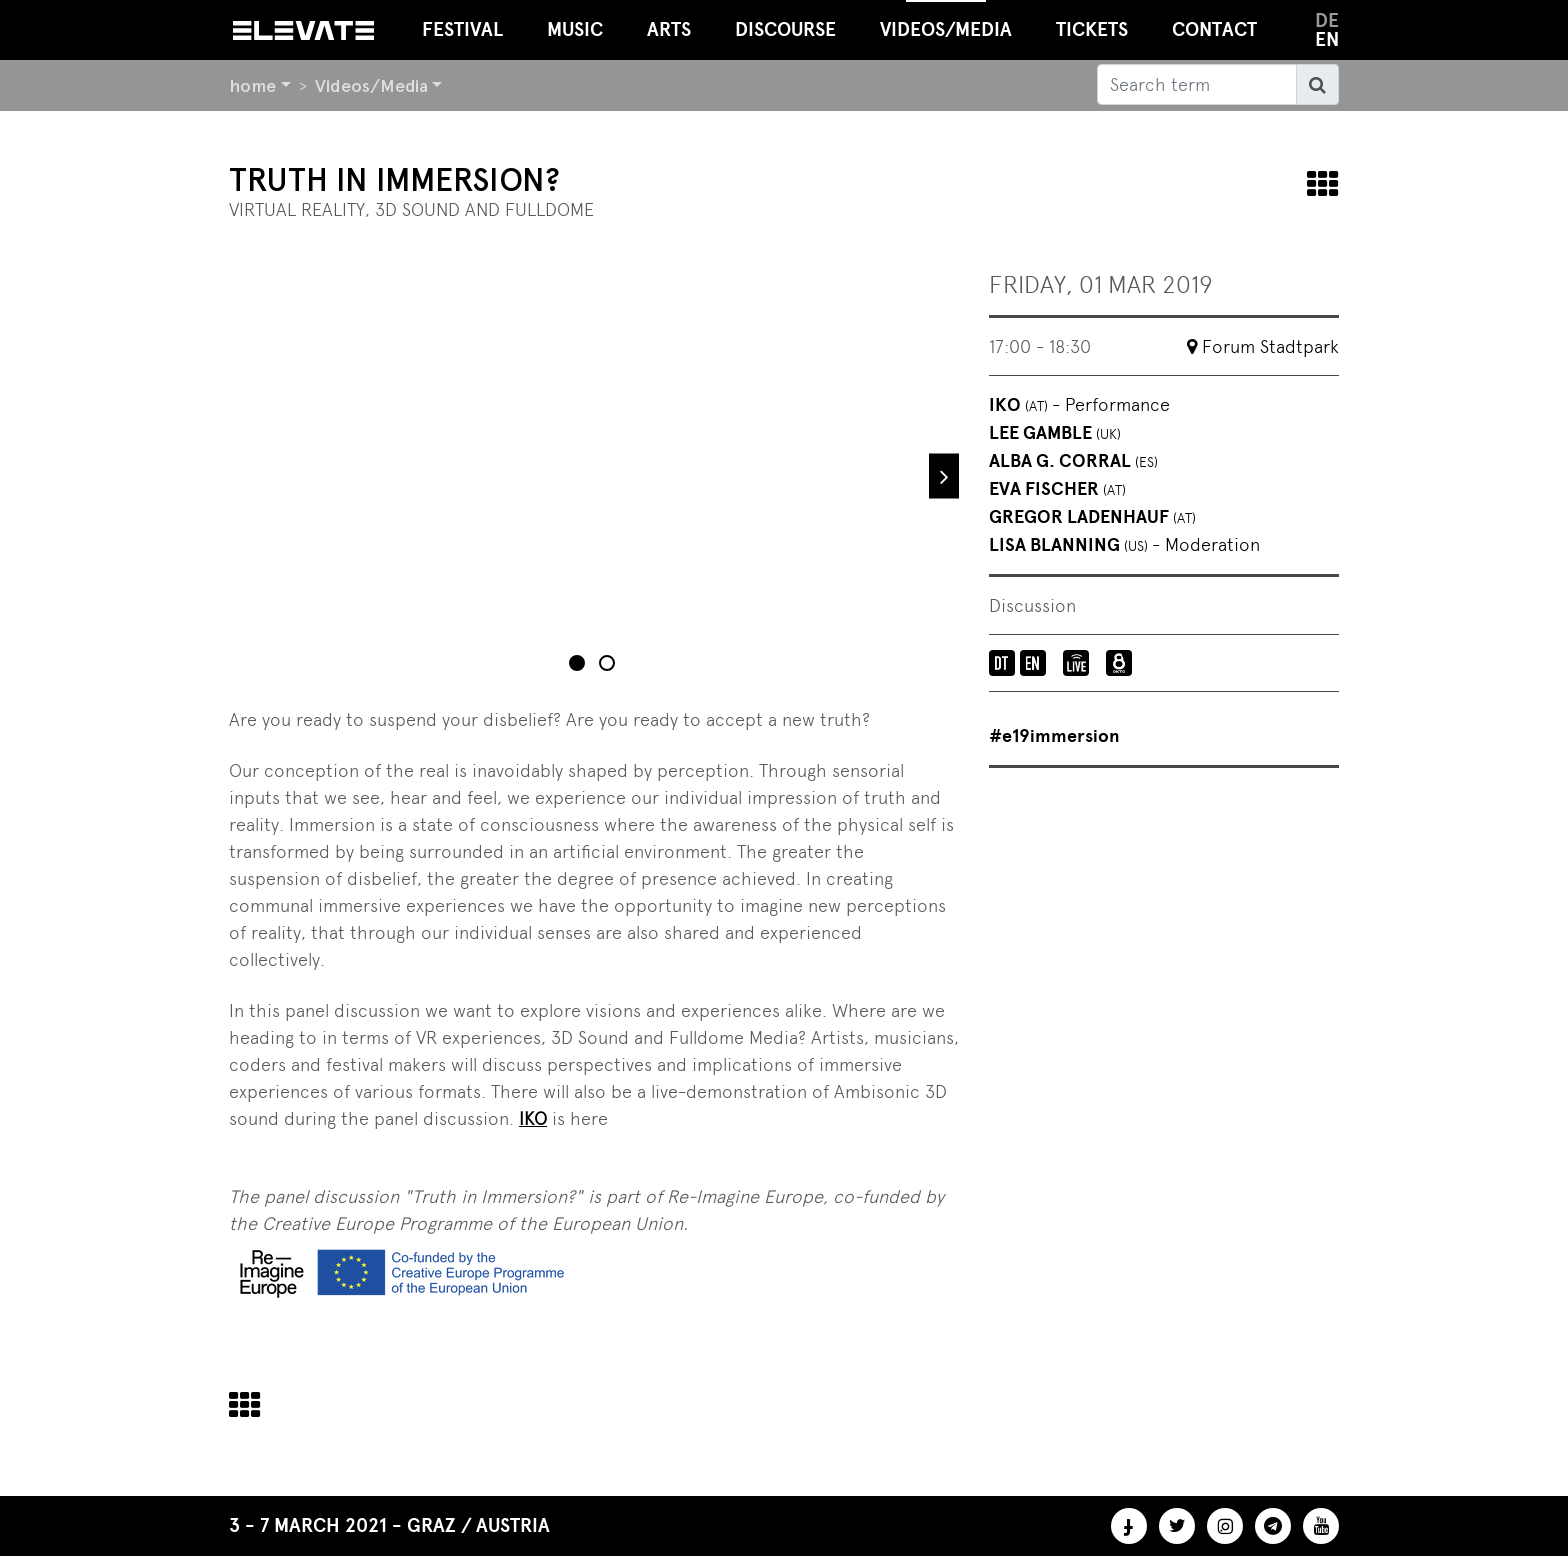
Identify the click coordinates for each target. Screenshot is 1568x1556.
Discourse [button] (785, 29)
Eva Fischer (1057, 489)
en (1327, 39)
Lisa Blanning (1124, 545)
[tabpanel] (594, 476)
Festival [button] (462, 29)
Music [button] (575, 29)
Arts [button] (669, 29)
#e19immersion (1054, 736)
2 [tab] (609, 665)
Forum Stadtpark (1270, 346)
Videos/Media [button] (946, 20)
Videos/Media (371, 85)
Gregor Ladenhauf (1092, 517)
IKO (1079, 405)
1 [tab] (579, 665)
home (252, 85)
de (1327, 20)
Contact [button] (1214, 29)
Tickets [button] (1092, 29)
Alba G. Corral (1073, 461)
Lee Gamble (1055, 433)
